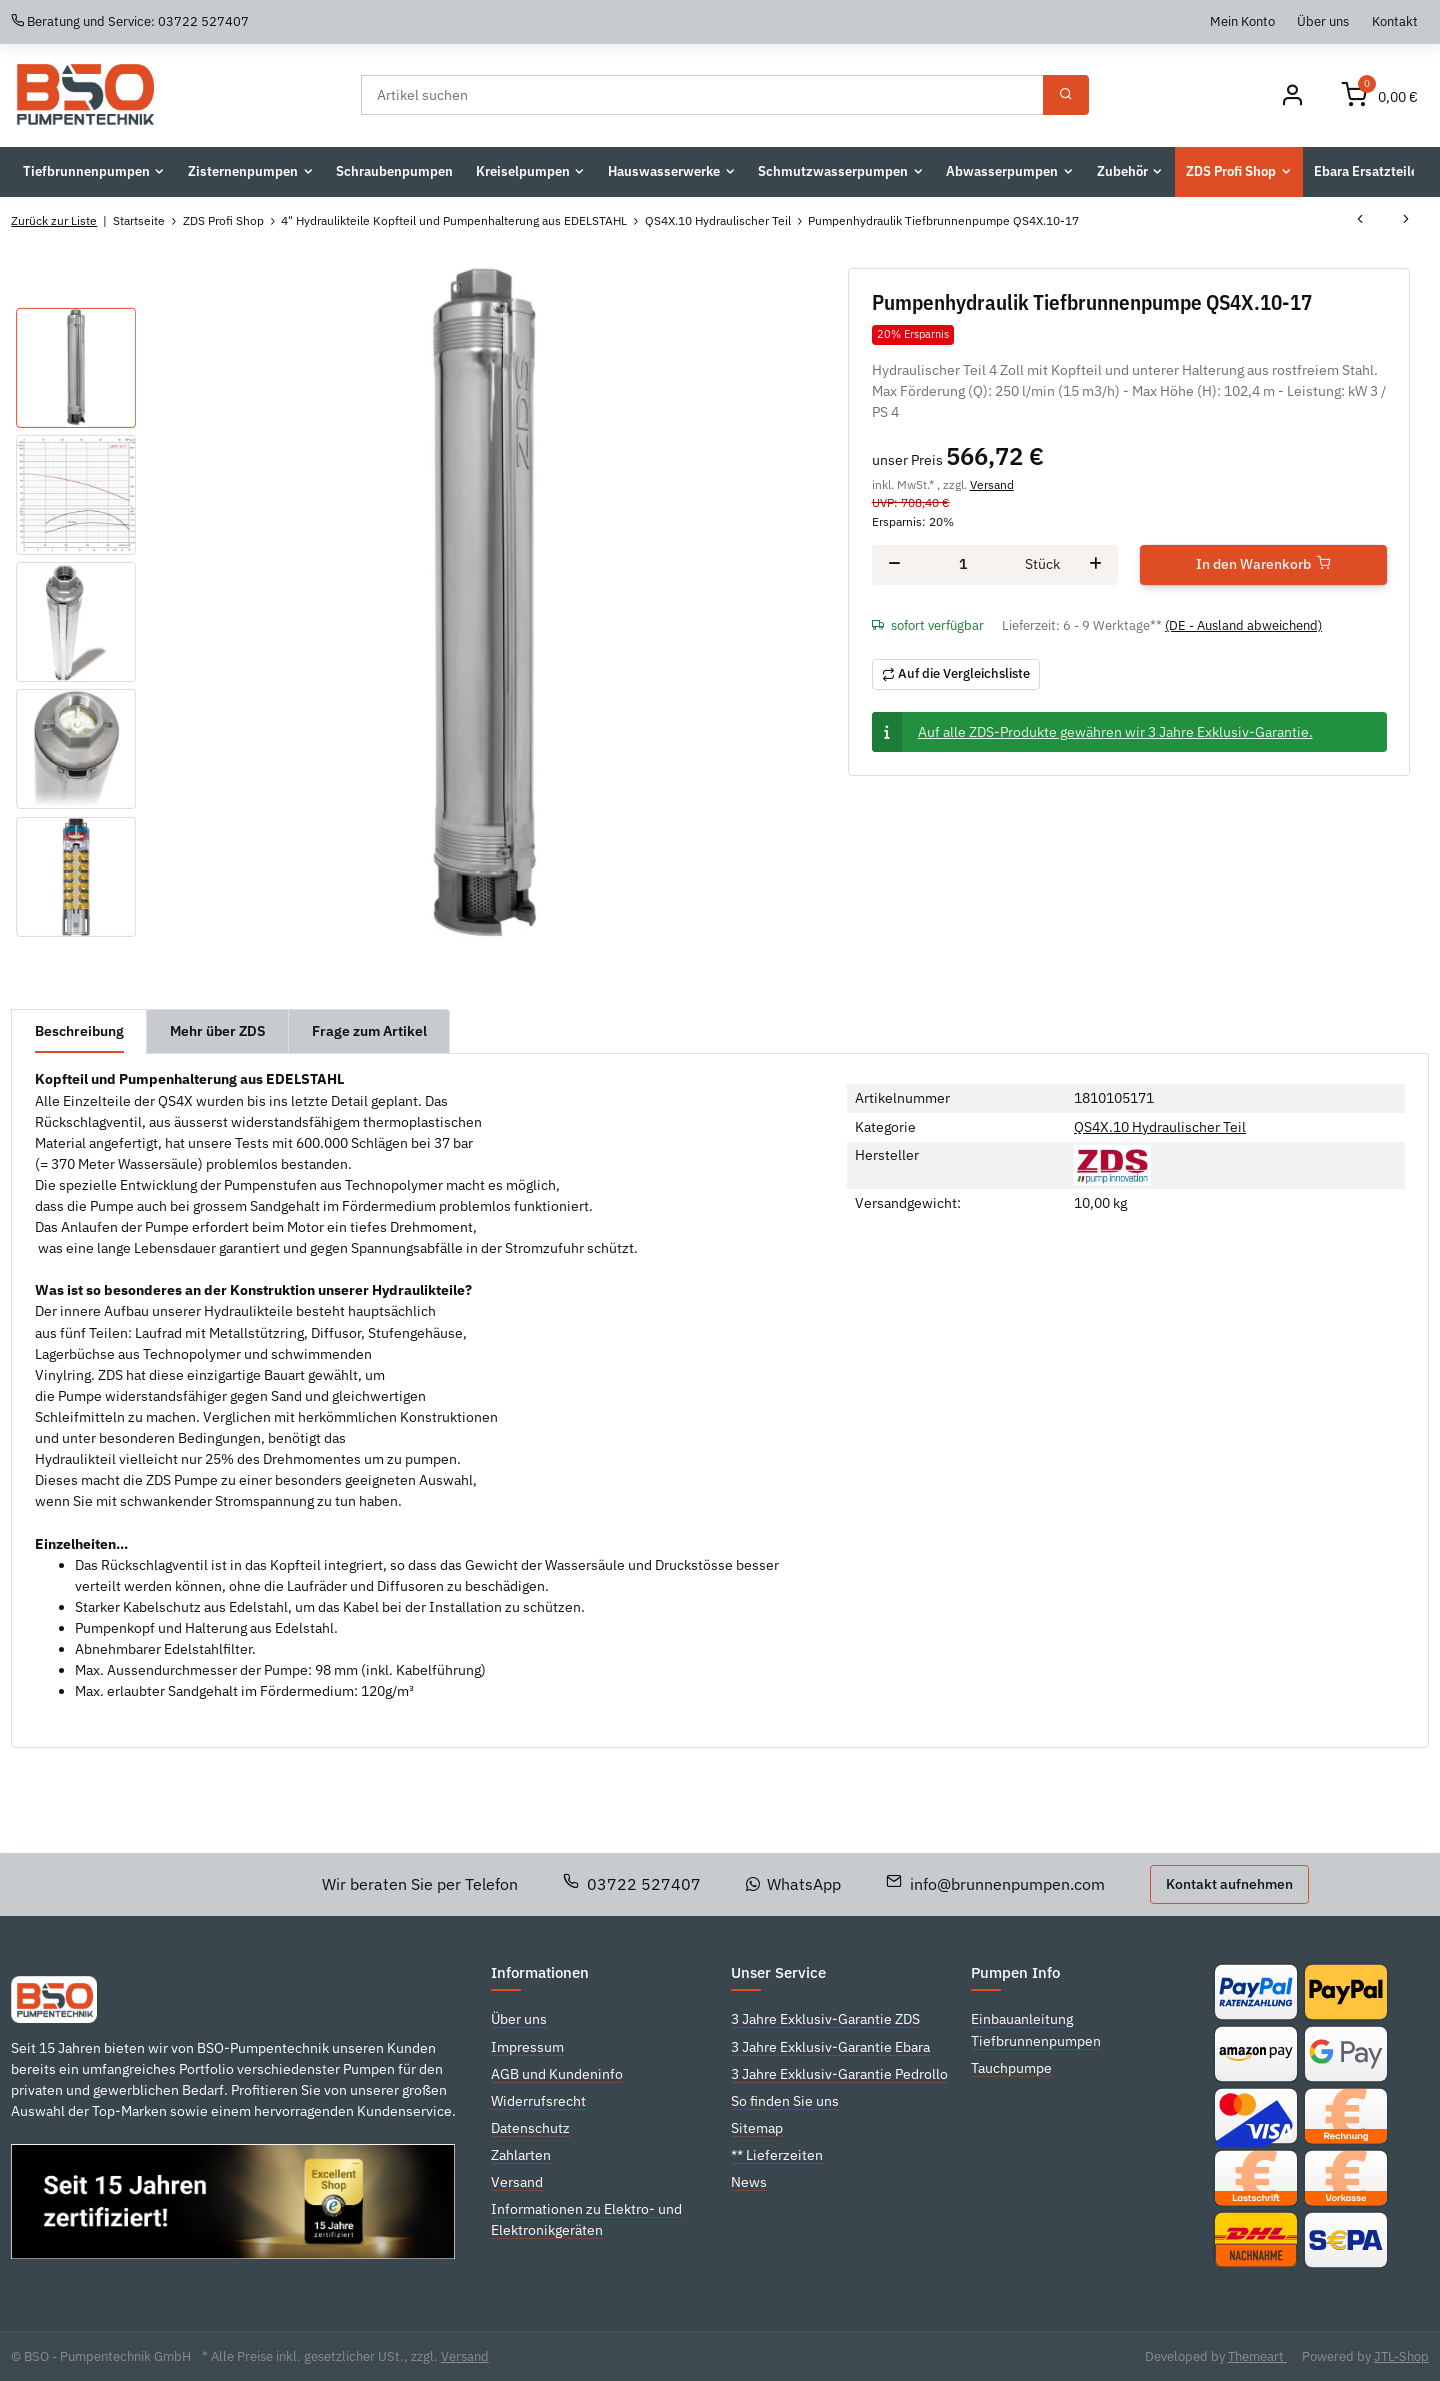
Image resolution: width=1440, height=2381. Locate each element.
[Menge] (963, 564)
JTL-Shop (1401, 2356)
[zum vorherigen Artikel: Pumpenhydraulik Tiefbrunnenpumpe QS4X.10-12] (1360, 221)
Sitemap (757, 2128)
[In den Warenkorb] (1263, 565)
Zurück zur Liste (54, 220)
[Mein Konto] (1292, 95)
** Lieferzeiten (777, 2155)
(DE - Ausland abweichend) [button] (1243, 625)
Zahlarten (521, 2155)
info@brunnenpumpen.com (995, 1884)
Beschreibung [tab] (79, 1031)
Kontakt (1395, 21)
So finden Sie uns (785, 2101)
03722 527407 (632, 1884)
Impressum (527, 2047)
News (749, 2182)
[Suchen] (702, 95)
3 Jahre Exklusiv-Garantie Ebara (830, 2047)
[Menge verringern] (894, 565)
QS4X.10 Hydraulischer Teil (1160, 1127)
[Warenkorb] (1380, 95)
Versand (992, 484)
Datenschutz (530, 2128)
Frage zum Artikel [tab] (369, 1031)
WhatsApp (794, 1884)
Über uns (1323, 21)
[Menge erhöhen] (1095, 565)
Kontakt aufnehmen (1229, 1884)
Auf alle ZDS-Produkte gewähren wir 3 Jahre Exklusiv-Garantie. (1115, 732)
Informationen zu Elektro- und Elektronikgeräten (586, 2219)
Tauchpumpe (1011, 2068)
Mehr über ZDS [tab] (218, 1031)
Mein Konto (1242, 21)
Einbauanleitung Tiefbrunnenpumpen (1036, 2029)
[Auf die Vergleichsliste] (956, 674)
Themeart (1257, 2356)
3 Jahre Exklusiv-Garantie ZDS (825, 2019)
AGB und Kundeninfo (557, 2074)
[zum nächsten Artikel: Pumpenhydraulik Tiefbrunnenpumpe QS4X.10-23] (1406, 221)
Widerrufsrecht (538, 2101)
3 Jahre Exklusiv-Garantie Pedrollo (839, 2074)
